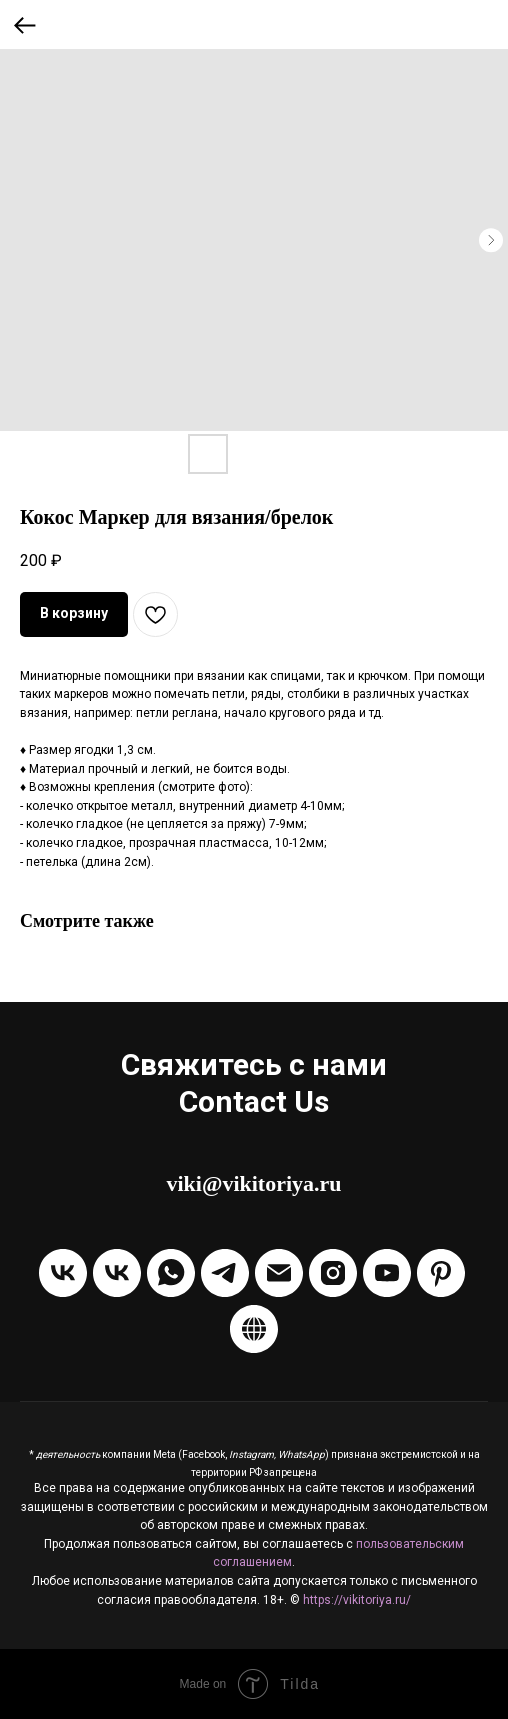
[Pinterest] (441, 1273)
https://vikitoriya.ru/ (357, 1600)
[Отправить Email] (279, 1273)
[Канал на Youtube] (387, 1273)
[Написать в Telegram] (225, 1273)
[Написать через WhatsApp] (171, 1273)
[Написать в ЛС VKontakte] (117, 1273)
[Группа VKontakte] (63, 1273)
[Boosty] (254, 1329)
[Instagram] (333, 1273)
